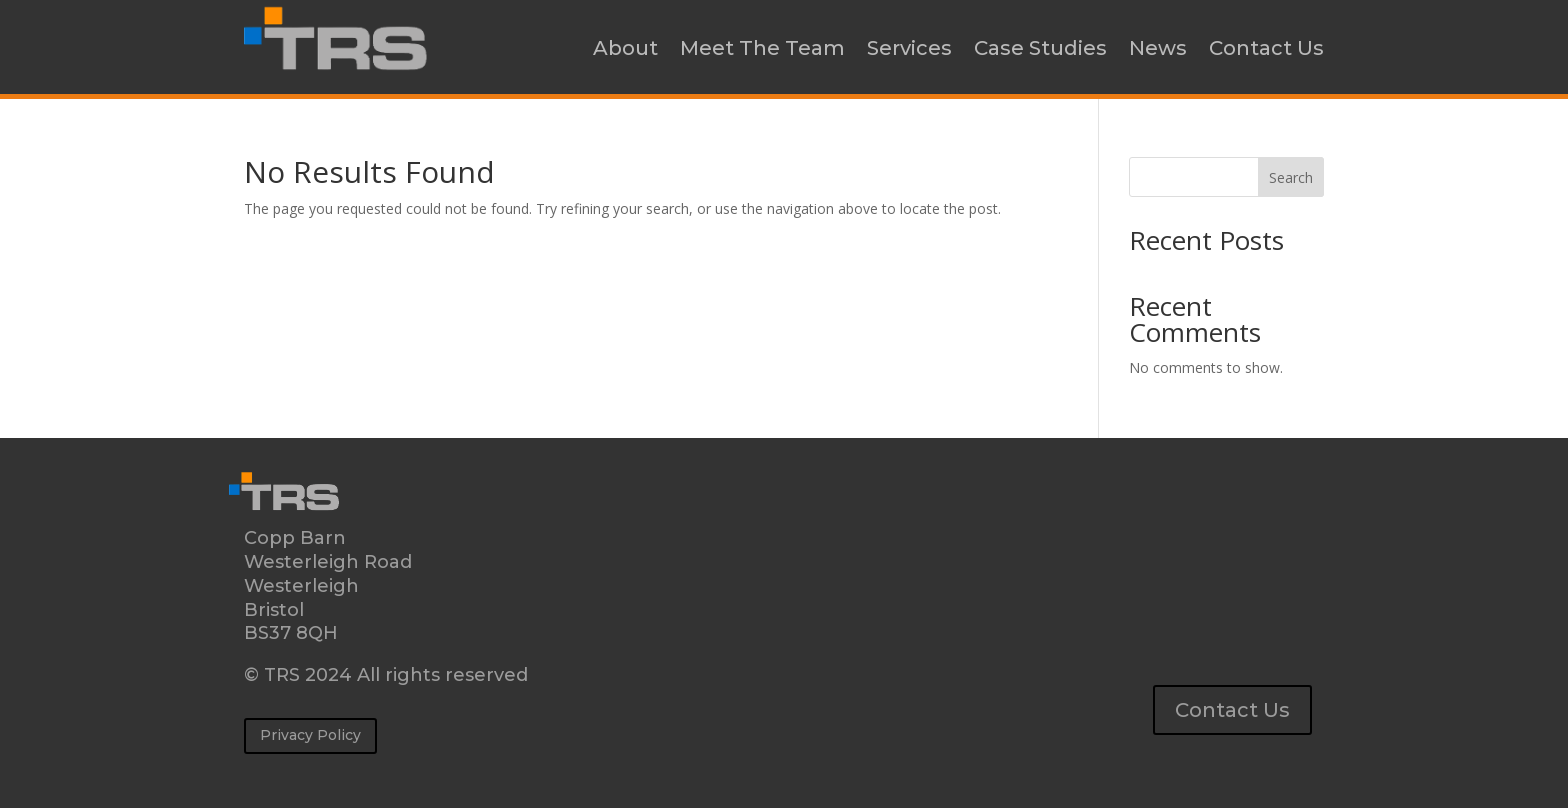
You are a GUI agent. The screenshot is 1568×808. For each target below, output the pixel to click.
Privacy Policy (310, 735)
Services (909, 48)
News (1158, 48)
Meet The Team (762, 48)
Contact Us (1266, 48)
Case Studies (1040, 48)
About (625, 48)
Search (1291, 177)
